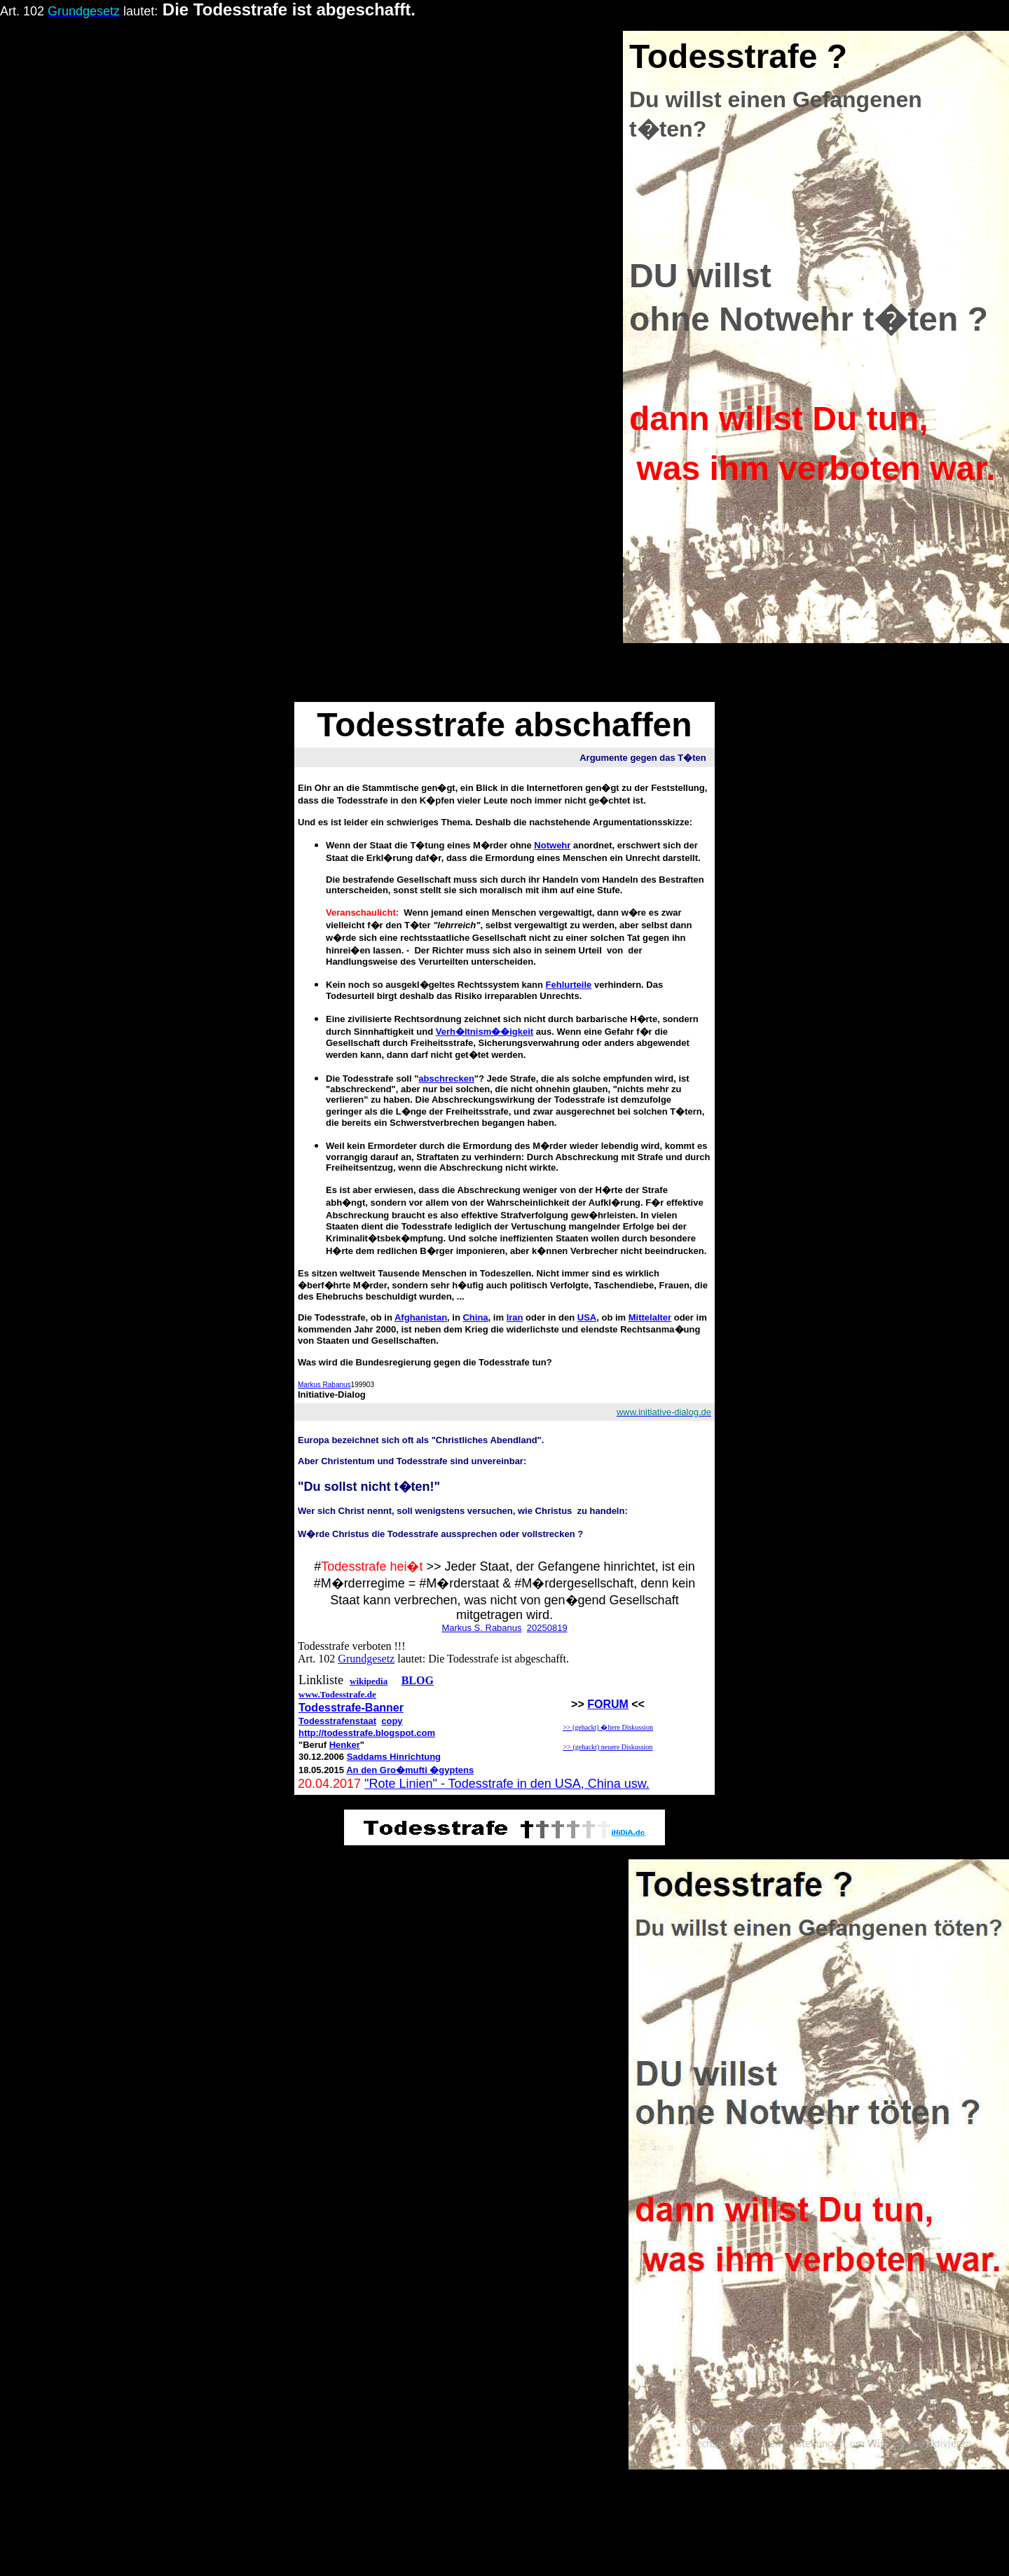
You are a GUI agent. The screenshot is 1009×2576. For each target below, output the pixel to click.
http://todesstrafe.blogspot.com (366, 1733)
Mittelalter (650, 1317)
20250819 (547, 1628)
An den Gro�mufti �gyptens (410, 1770)
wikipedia (368, 1681)
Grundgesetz (366, 1659)
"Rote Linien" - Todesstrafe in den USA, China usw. (507, 1784)
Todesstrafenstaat (337, 1721)
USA (586, 1317)
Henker (344, 1745)
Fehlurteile (569, 984)
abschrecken (446, 1078)
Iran (515, 1317)
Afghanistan (420, 1317)
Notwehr (552, 845)
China (475, 1317)
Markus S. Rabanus (481, 1628)
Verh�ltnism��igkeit (484, 1031)
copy (391, 1721)
